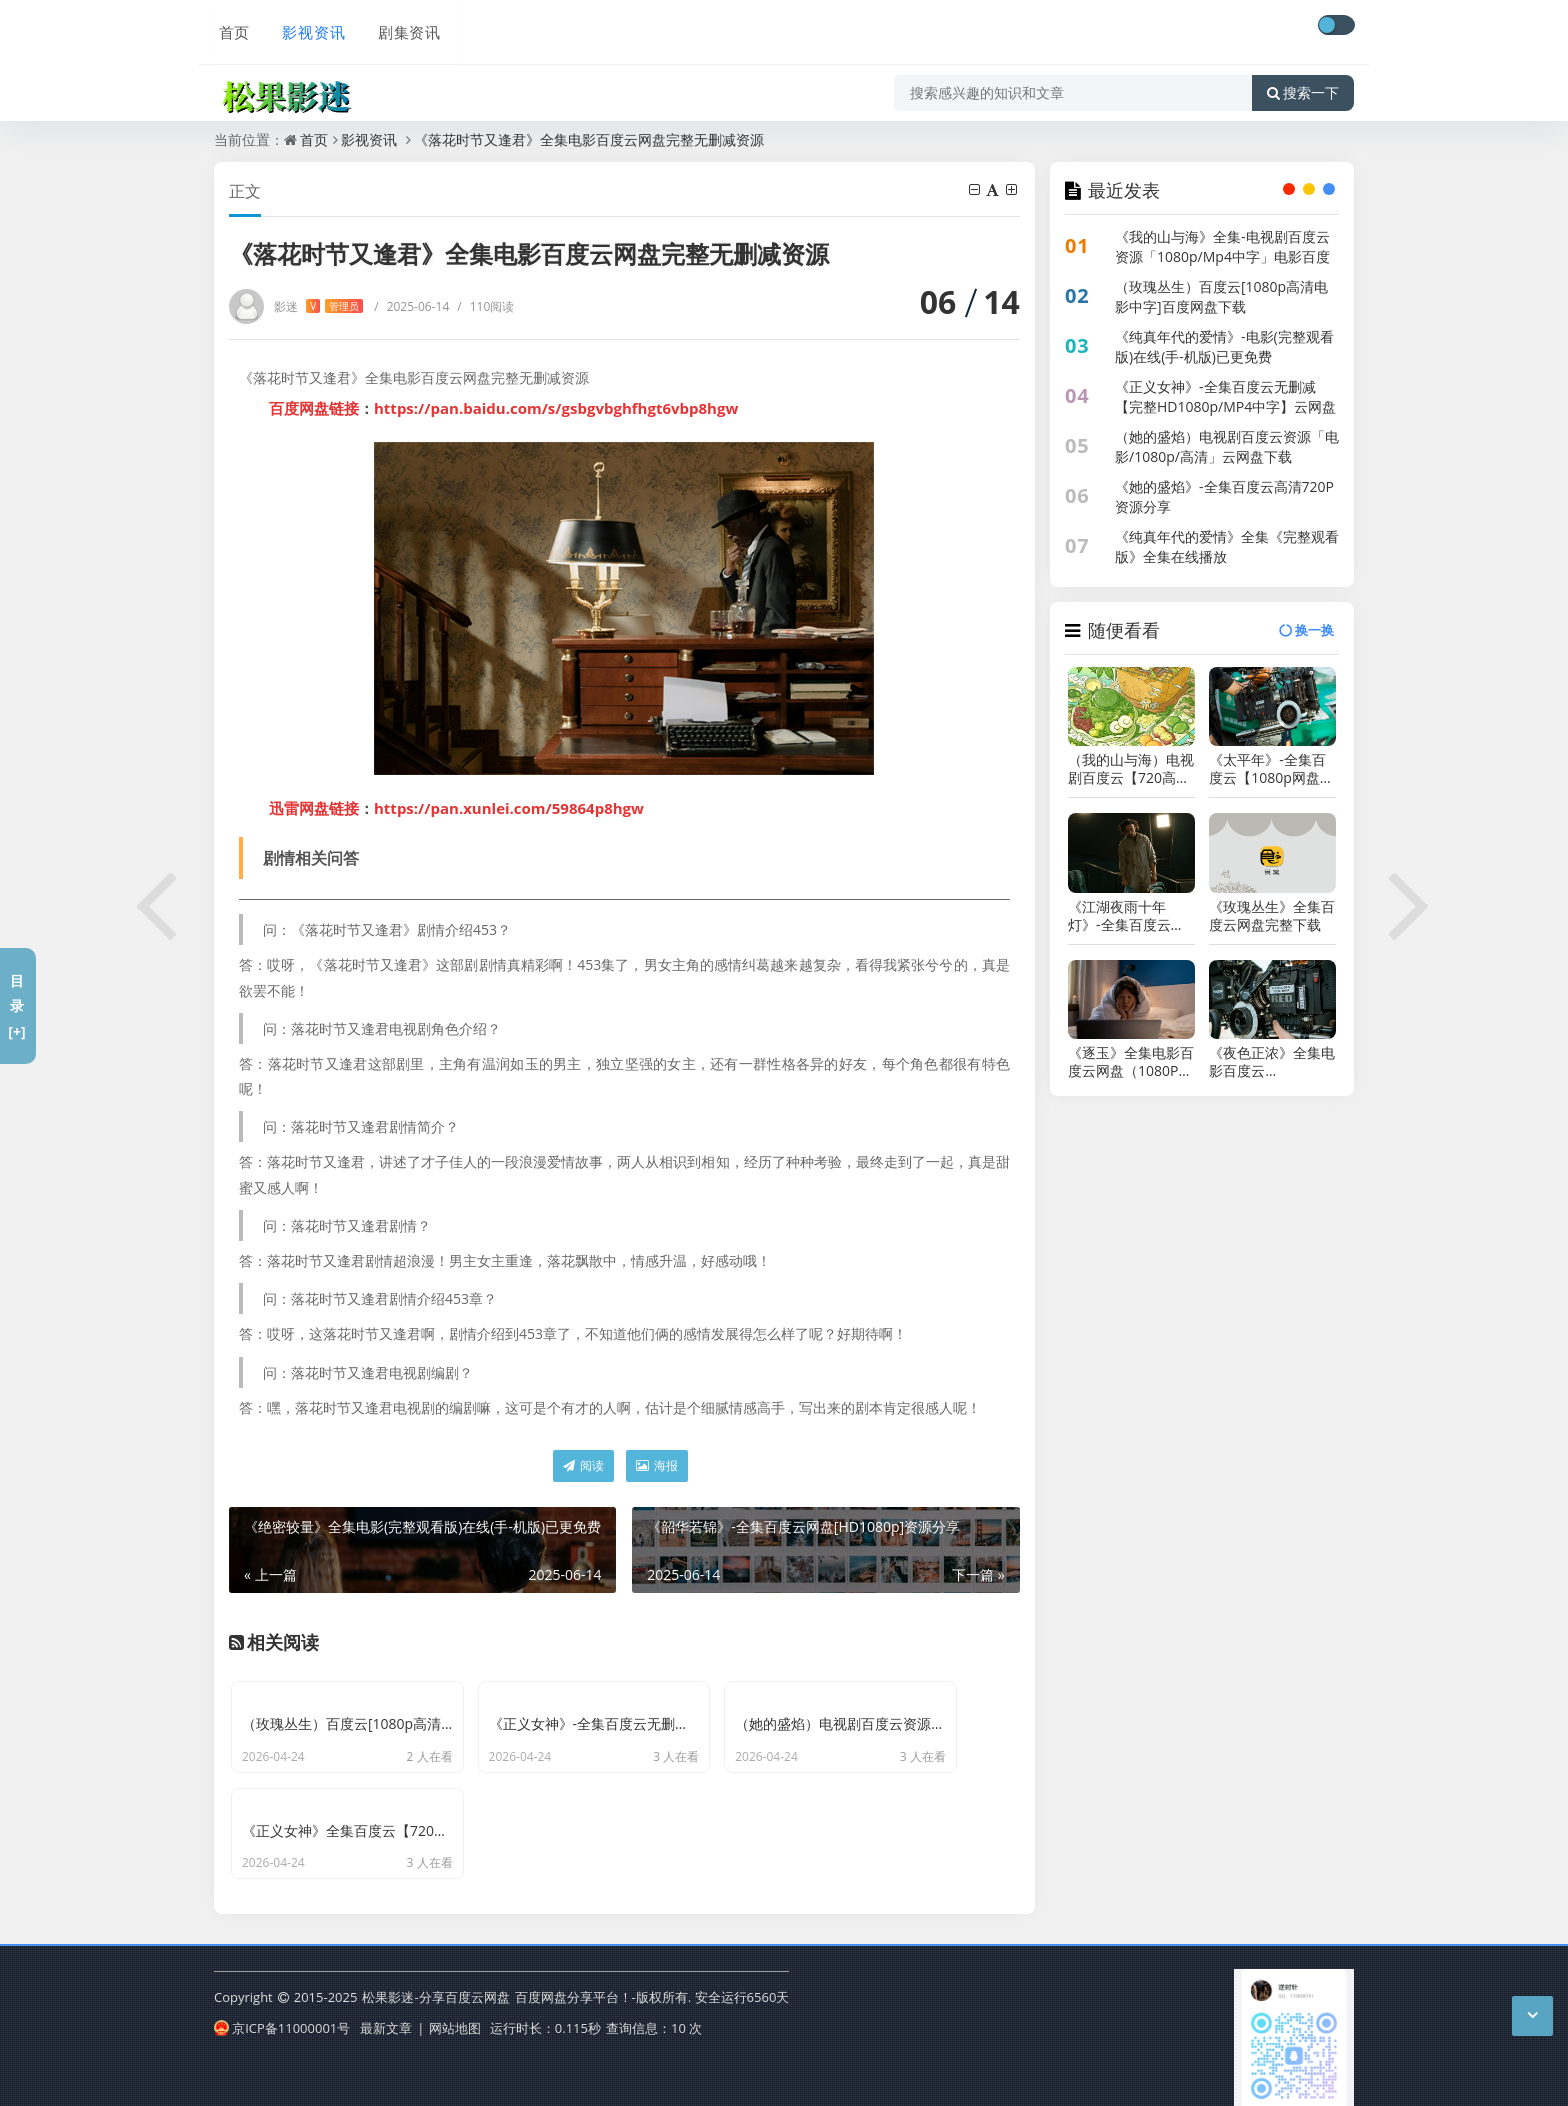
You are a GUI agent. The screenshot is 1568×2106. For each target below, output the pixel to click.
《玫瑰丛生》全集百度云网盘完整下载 (1272, 916)
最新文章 (386, 2019)
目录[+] (16, 1005)
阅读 (583, 1465)
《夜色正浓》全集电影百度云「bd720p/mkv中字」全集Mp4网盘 (1272, 1062)
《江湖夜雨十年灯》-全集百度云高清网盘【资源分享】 (1131, 916)
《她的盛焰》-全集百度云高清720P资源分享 (1224, 496)
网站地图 (455, 2019)
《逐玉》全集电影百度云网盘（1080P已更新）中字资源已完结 (1131, 1062)
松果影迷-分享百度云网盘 (435, 1989)
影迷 (318, 306)
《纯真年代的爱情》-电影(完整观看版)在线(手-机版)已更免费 (1224, 346)
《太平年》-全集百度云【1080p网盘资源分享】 (1271, 769)
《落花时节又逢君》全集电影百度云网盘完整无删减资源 (589, 139)
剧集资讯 (402, 27)
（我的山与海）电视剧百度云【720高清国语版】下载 (1131, 769)
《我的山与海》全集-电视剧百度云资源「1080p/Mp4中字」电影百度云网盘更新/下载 (1222, 256)
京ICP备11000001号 (282, 2019)
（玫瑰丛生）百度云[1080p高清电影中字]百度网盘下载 (1221, 296)
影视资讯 (308, 27)
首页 (230, 27)
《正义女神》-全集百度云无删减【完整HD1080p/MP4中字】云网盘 (1225, 396)
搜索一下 (1303, 84)
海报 (657, 1465)
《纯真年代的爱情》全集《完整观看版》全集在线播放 (1227, 546)
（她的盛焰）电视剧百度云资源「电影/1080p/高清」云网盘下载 (1227, 446)
